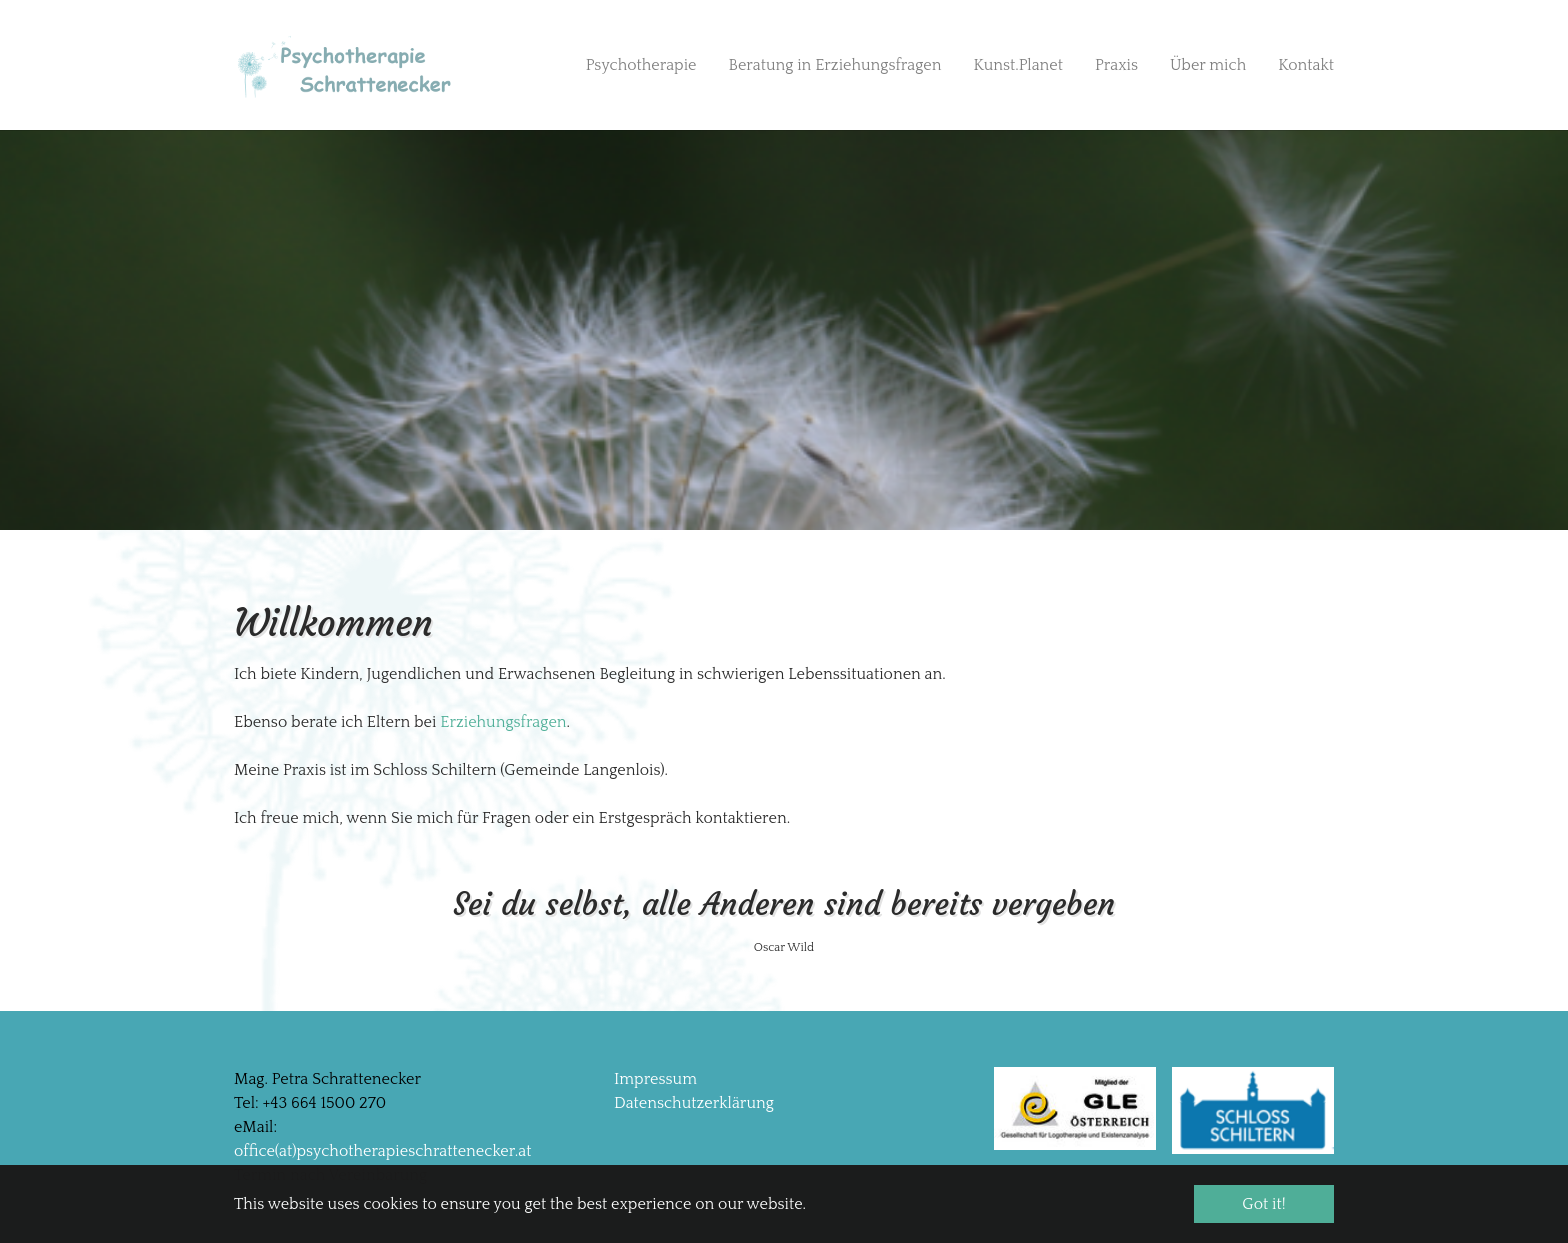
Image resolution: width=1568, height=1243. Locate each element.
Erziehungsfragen (503, 722)
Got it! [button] (1263, 1204)
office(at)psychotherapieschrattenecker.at (382, 1151)
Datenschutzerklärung (694, 1103)
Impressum (655, 1079)
